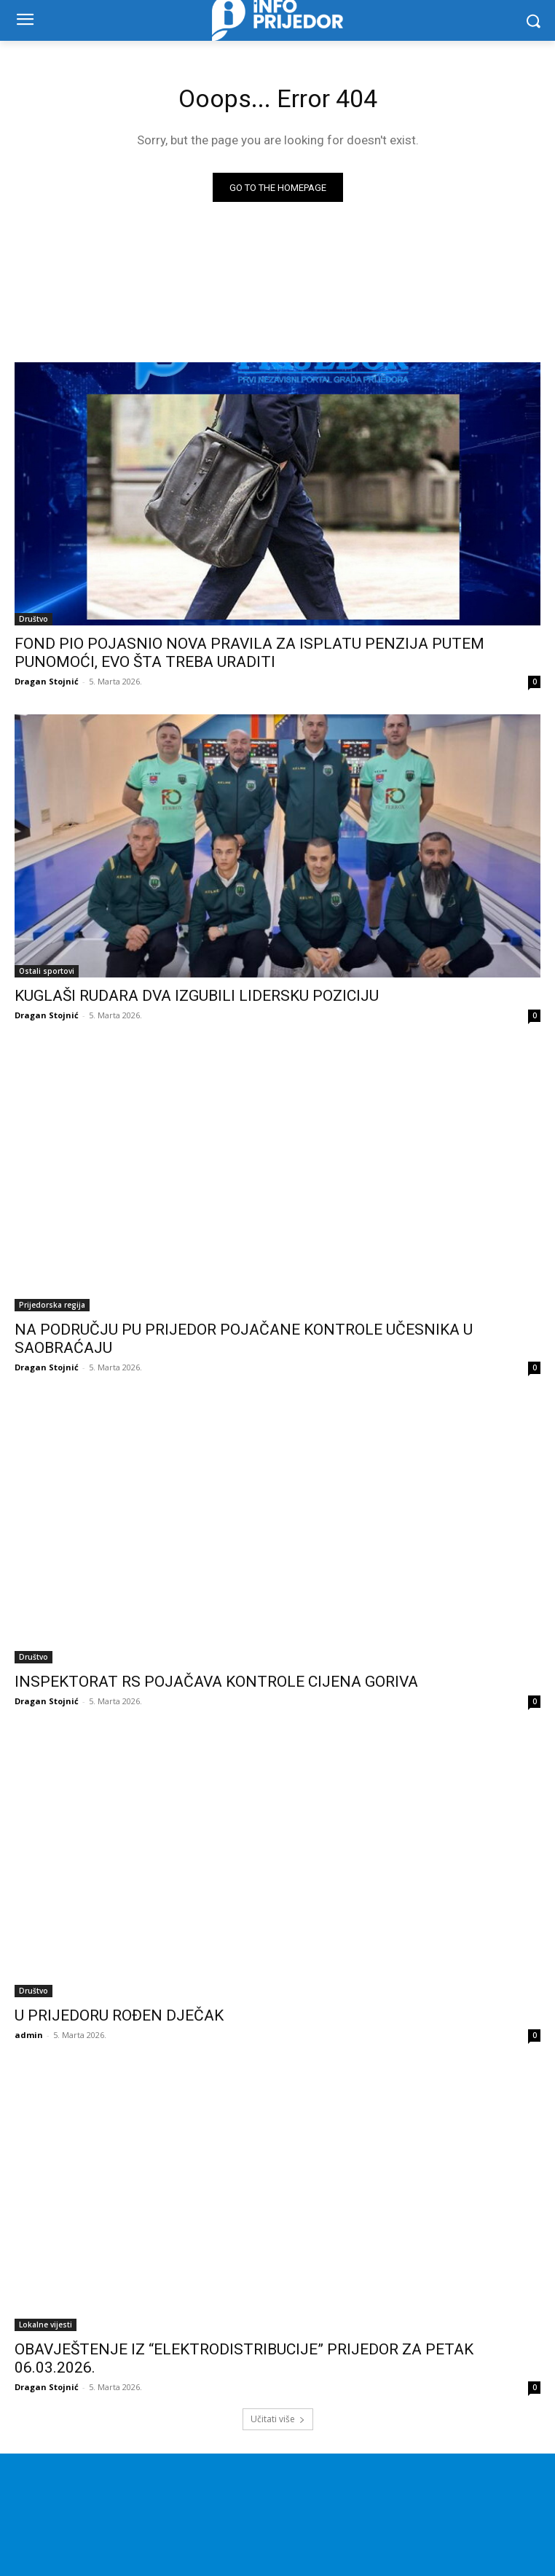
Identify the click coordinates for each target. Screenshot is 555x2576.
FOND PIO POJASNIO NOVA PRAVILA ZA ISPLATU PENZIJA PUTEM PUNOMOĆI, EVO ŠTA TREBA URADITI (249, 653)
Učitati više (278, 2419)
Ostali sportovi (46, 971)
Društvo (33, 619)
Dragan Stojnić (47, 681)
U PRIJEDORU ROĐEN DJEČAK (119, 2015)
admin (29, 2034)
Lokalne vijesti (45, 2324)
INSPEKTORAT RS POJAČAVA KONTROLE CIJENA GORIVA (216, 1681)
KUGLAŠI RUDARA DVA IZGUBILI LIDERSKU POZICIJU (197, 995)
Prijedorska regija (52, 1305)
